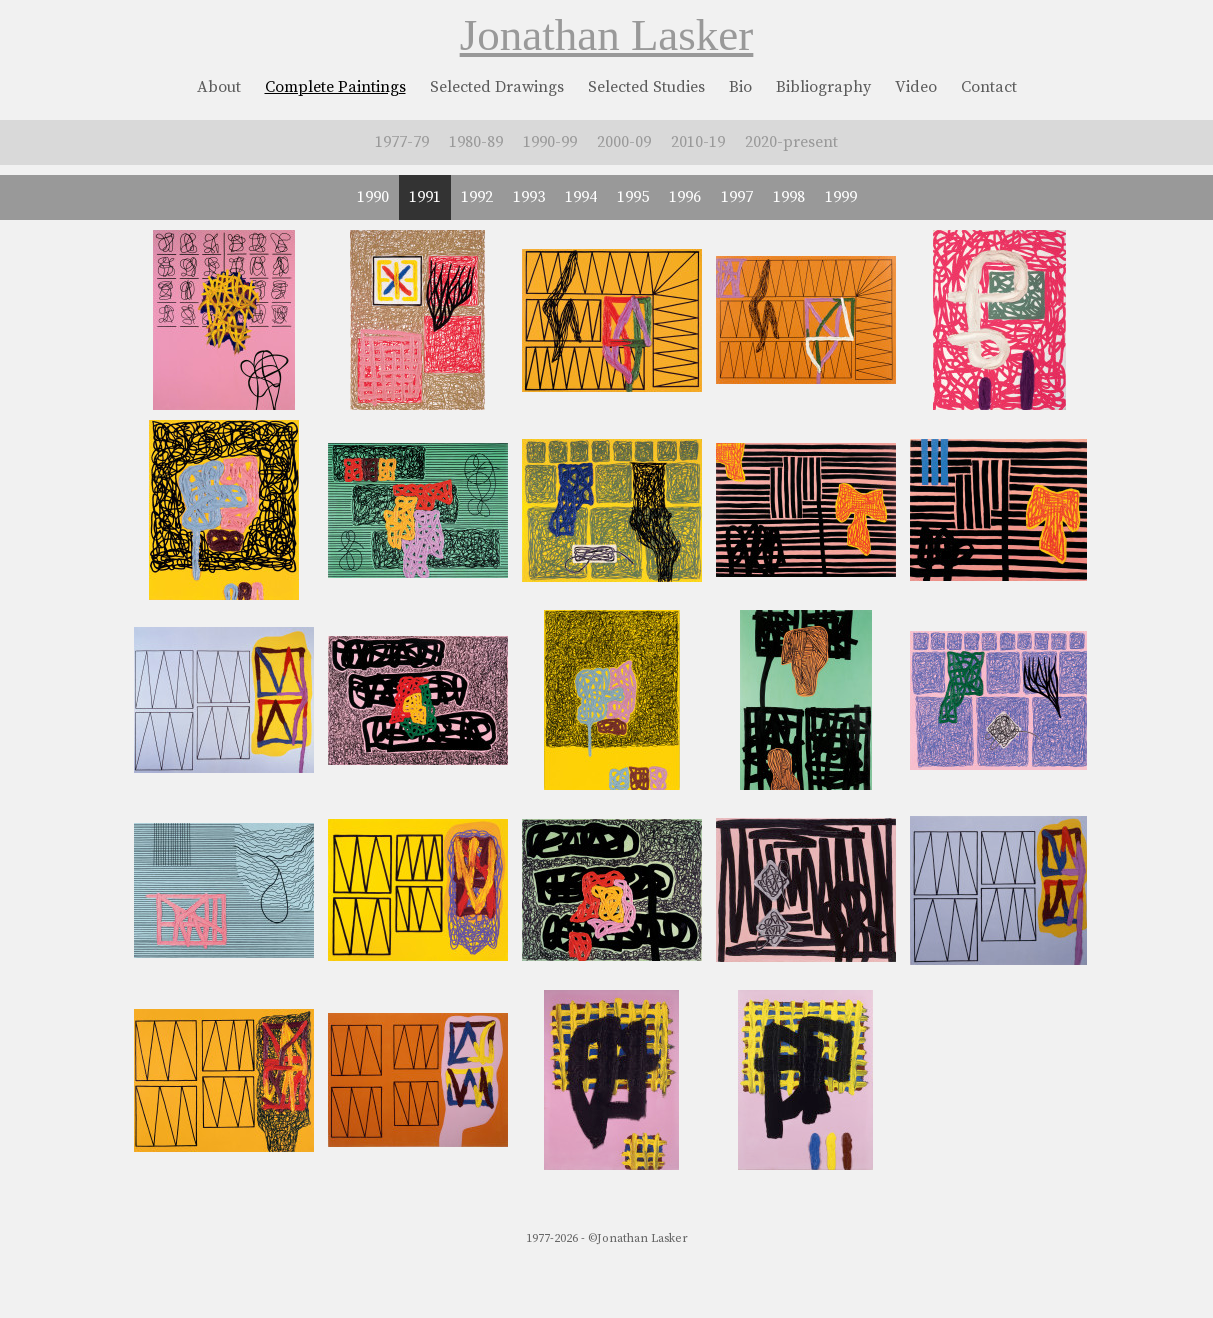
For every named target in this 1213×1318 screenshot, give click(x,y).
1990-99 (550, 142)
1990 (373, 197)
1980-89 (476, 142)
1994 (581, 197)
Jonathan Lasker (607, 35)
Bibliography (823, 87)
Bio (740, 87)
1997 (737, 197)
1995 (633, 197)
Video (916, 87)
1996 (685, 197)
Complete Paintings (335, 87)
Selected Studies (646, 87)
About (219, 87)
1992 (477, 197)
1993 (529, 197)
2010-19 (698, 142)
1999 (841, 197)
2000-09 (624, 142)
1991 (425, 197)
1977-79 (402, 142)
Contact (989, 87)
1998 (789, 197)
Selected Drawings (497, 87)
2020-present (791, 142)
